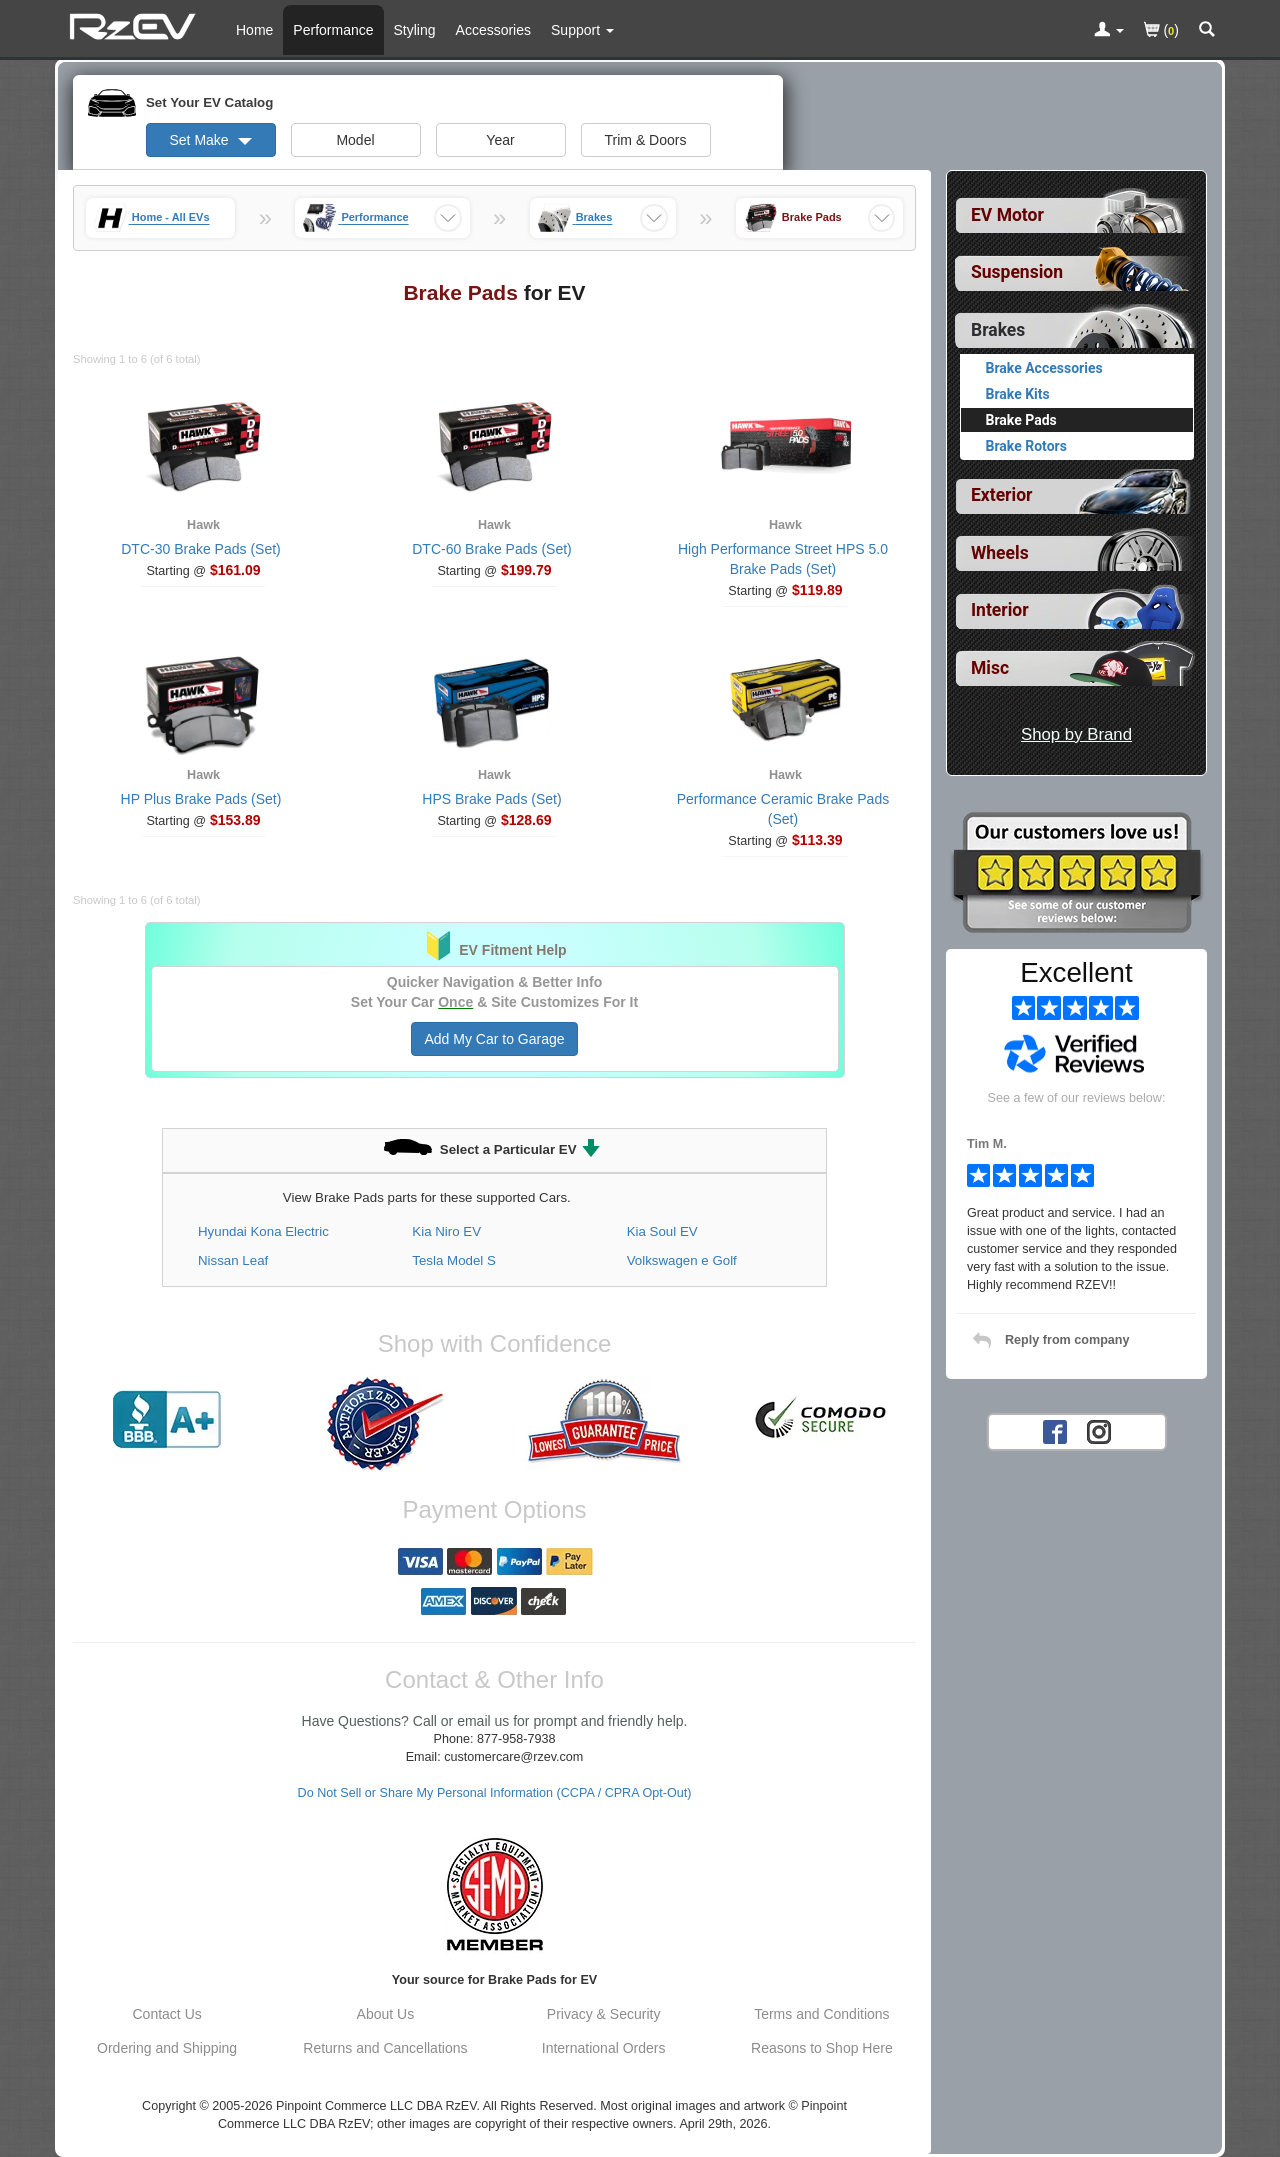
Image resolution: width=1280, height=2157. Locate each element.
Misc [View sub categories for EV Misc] (990, 668)
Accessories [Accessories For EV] (493, 30)
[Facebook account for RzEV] (1055, 1431)
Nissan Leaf (233, 1260)
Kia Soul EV (662, 1231)
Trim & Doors (646, 140)
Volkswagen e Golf (682, 1260)
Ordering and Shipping (167, 2048)
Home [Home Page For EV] (254, 30)
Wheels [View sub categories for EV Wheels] (1000, 553)
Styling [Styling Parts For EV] (415, 30)
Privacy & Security (604, 2014)
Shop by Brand (1076, 734)
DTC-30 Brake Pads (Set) (201, 549)
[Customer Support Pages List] (582, 30)
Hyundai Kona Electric (263, 1231)
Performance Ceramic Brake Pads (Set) (783, 809)
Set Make (210, 140)
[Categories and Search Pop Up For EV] (1207, 31)
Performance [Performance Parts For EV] (333, 30)
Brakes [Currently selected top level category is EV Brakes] (998, 330)
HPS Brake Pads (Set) (491, 799)
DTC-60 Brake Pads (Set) (492, 549)
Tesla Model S (454, 1260)
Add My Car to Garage (494, 1039)
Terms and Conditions (821, 2014)
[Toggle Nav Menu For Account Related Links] (1109, 31)
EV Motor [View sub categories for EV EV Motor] (1007, 215)
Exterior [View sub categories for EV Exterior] (1001, 495)
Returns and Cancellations (385, 2048)
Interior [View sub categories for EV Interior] (1000, 610)
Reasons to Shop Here (822, 2048)
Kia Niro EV (446, 1231)
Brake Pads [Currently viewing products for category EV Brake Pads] (1021, 420)
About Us (386, 2014)
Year (500, 140)
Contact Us (167, 2014)
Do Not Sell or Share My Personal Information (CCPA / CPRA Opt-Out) (495, 1793)
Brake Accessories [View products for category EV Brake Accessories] (1044, 368)
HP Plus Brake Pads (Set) (201, 799)
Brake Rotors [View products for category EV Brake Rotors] (1026, 446)
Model (355, 140)
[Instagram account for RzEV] (1099, 1431)
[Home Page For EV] (135, 25)
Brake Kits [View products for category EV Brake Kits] (1018, 394)
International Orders (604, 2048)
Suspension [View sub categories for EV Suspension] (1017, 272)
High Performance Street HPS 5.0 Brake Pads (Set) (783, 559)
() (1161, 31)
